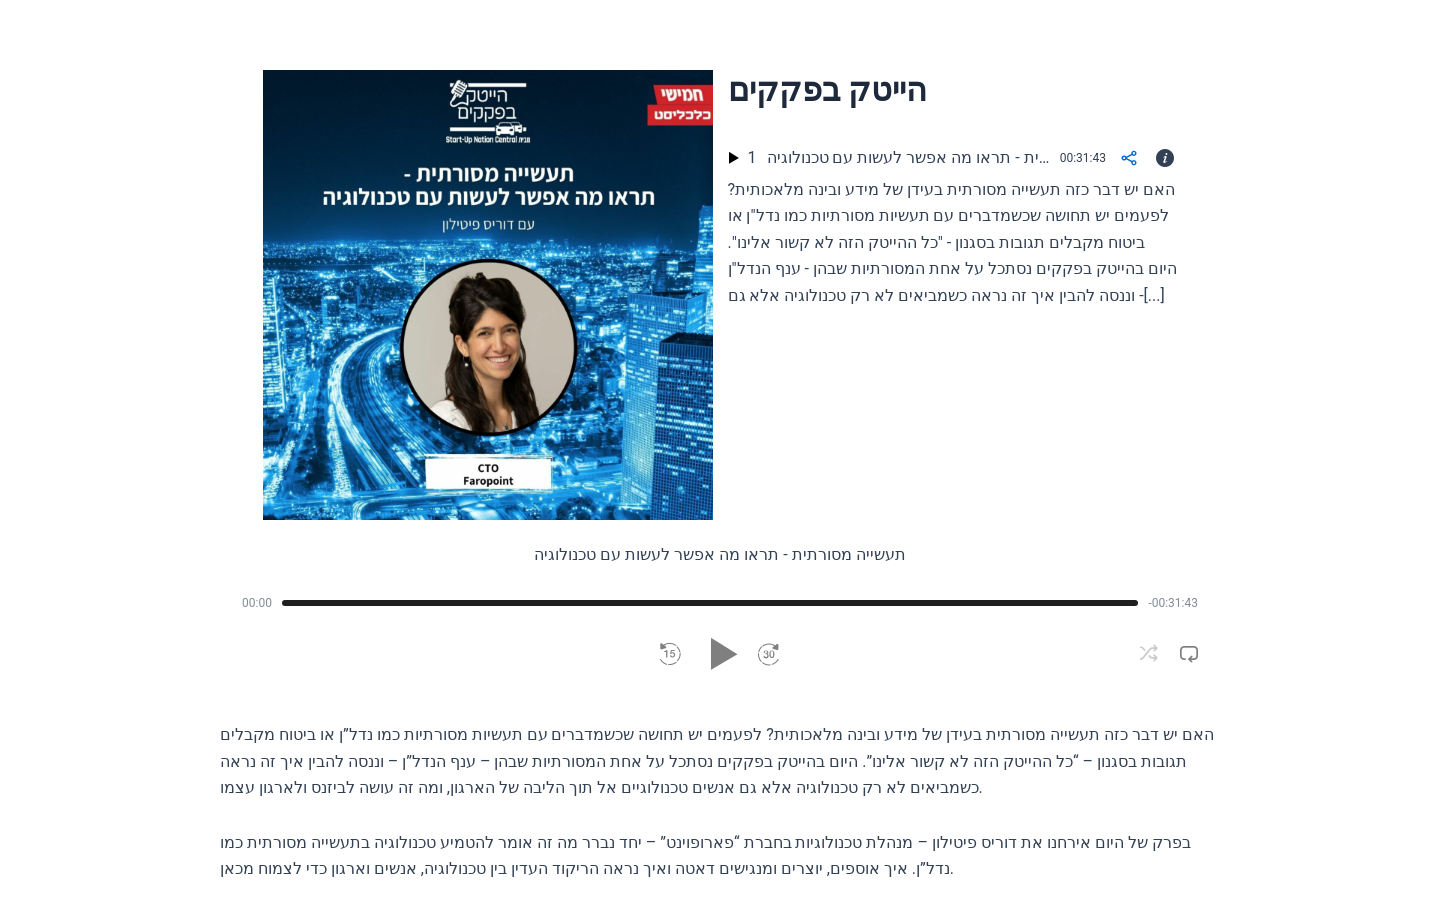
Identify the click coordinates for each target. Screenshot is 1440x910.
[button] (671, 654)
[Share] (1129, 158)
